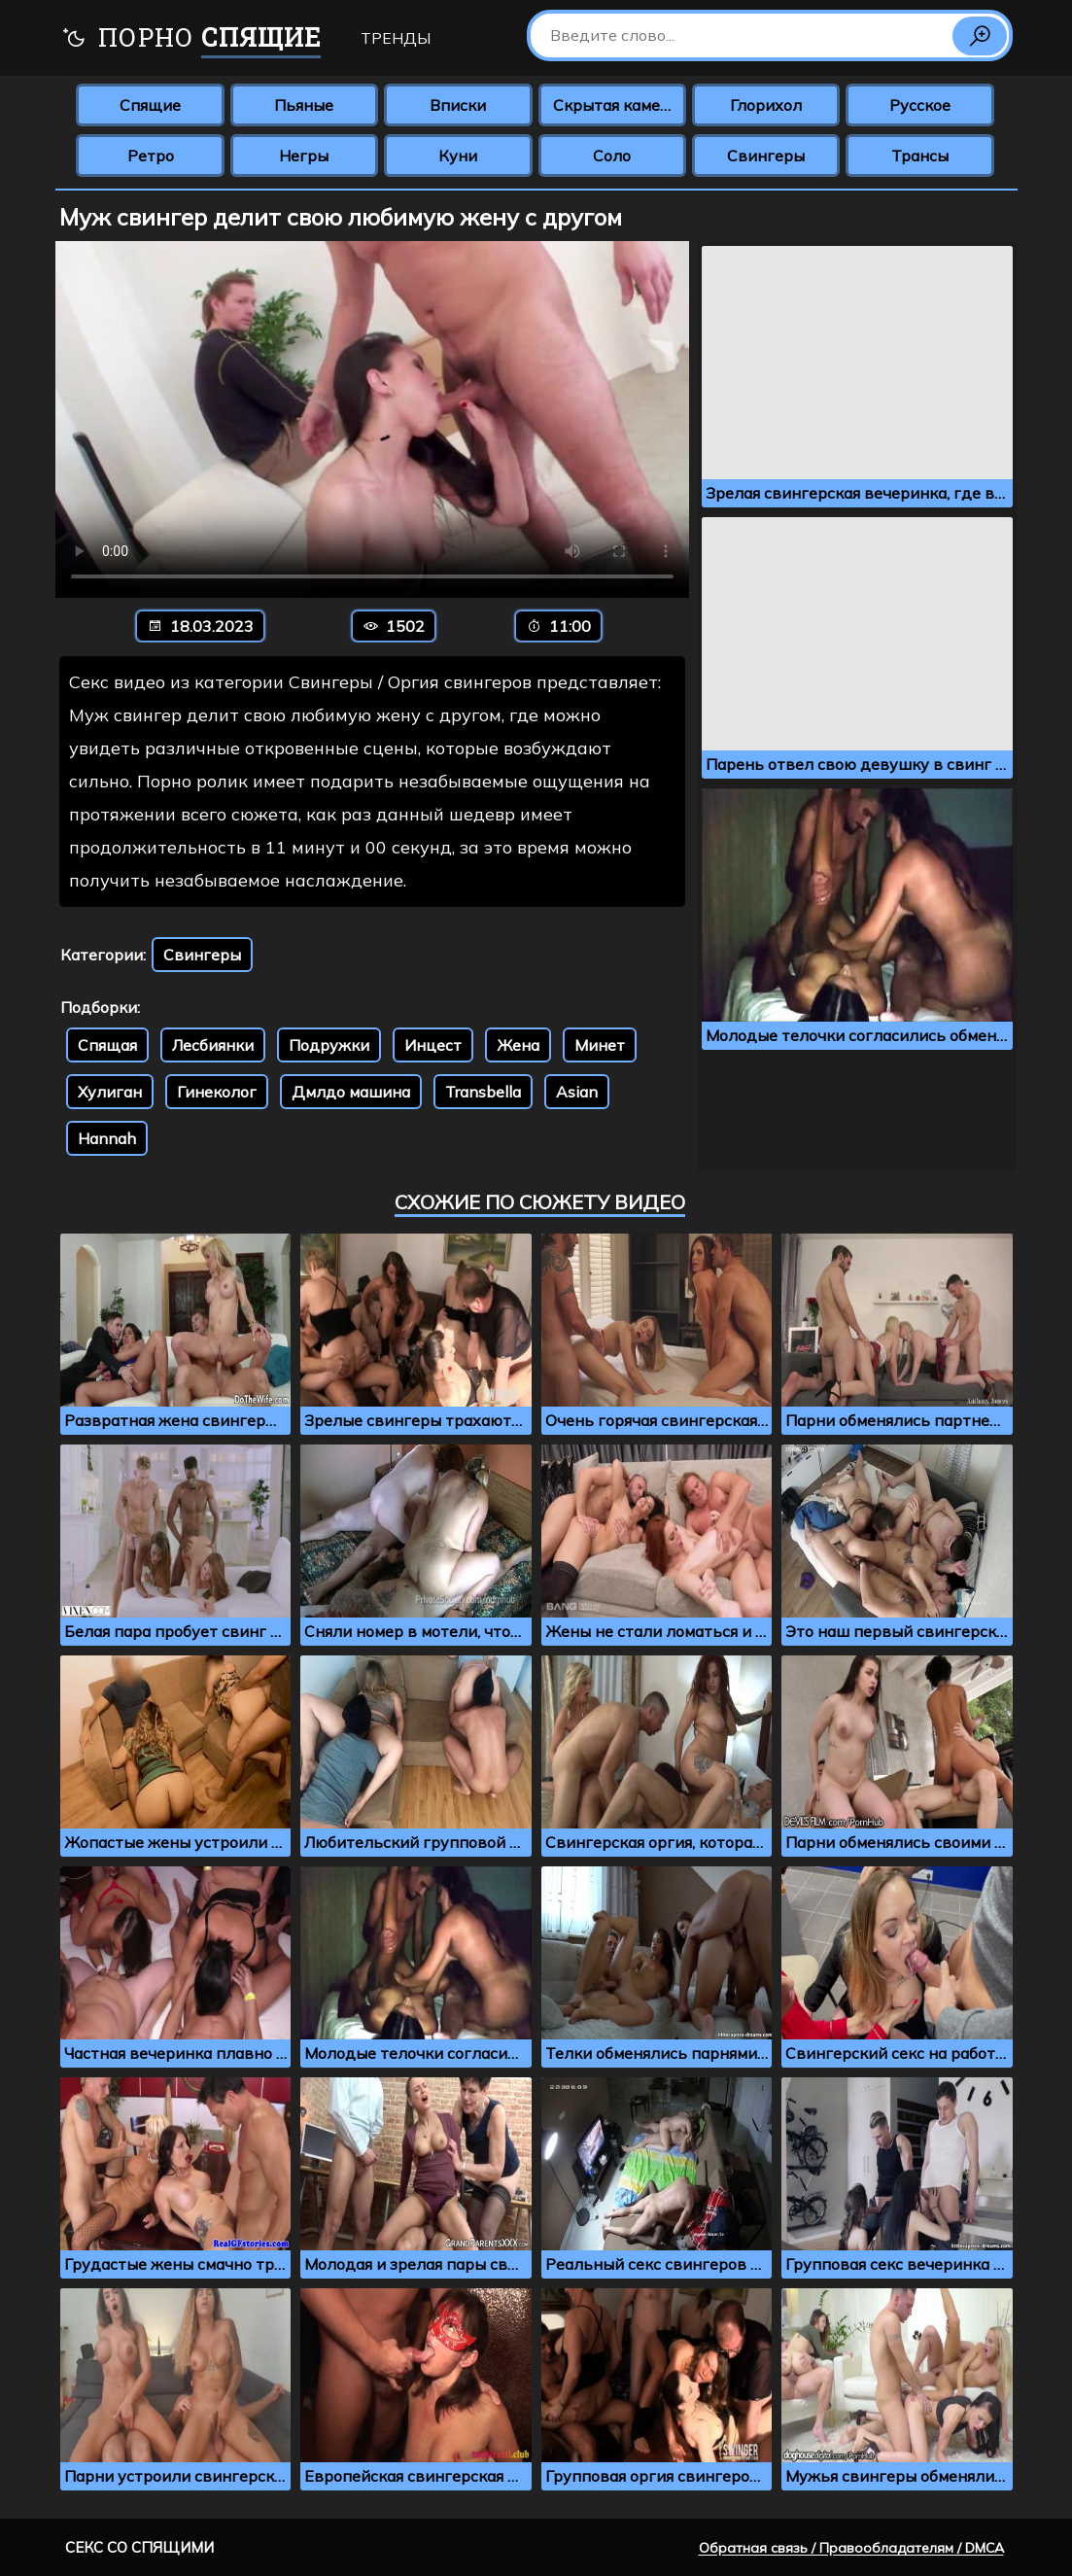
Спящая (107, 1045)
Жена (518, 1045)
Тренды (396, 38)
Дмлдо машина (351, 1091)
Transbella (483, 1091)
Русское (920, 105)
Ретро (150, 155)
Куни (457, 155)
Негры (304, 155)
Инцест (433, 1045)
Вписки (458, 105)
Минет (599, 1045)
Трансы (920, 155)
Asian (577, 1091)
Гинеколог (217, 1091)
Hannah (107, 1138)
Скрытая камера (615, 105)
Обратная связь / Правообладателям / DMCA (851, 2548)
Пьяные (303, 105)
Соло (612, 155)
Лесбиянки (213, 1045)
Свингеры (766, 155)
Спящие (150, 105)
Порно (191, 39)
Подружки (329, 1045)
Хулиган (110, 1091)
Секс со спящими (139, 2547)
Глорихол (766, 105)
